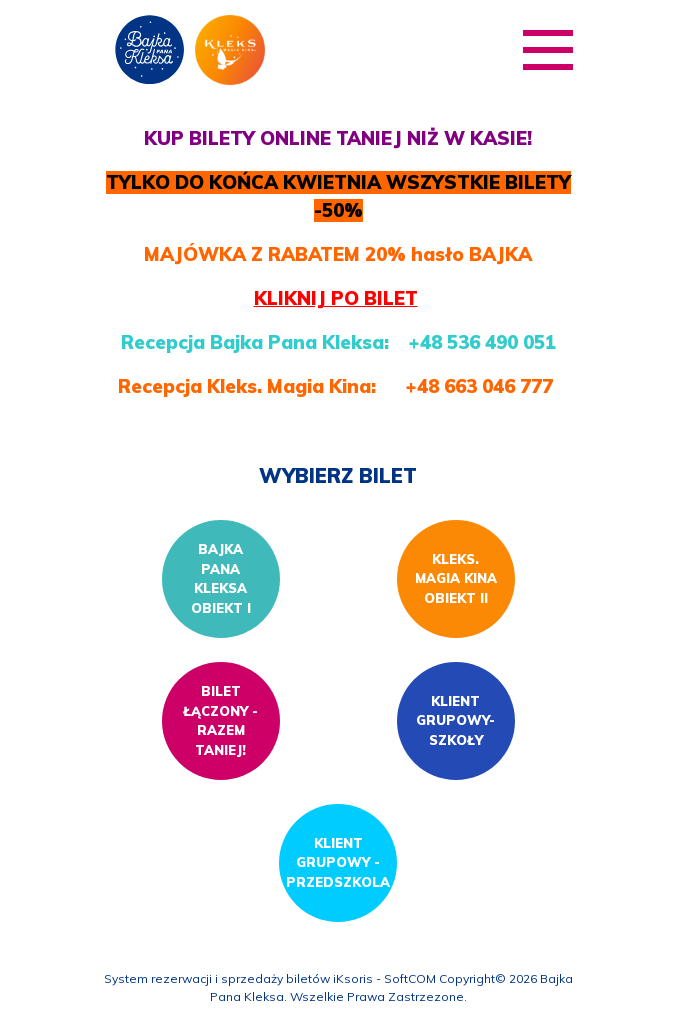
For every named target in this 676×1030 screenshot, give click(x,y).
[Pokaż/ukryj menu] (548, 50)
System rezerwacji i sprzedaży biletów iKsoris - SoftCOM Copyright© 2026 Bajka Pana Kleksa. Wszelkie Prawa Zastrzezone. (338, 987)
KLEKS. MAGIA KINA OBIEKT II (456, 578)
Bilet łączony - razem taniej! (220, 720)
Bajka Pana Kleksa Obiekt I (221, 578)
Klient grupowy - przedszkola (338, 862)
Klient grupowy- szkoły (455, 720)
